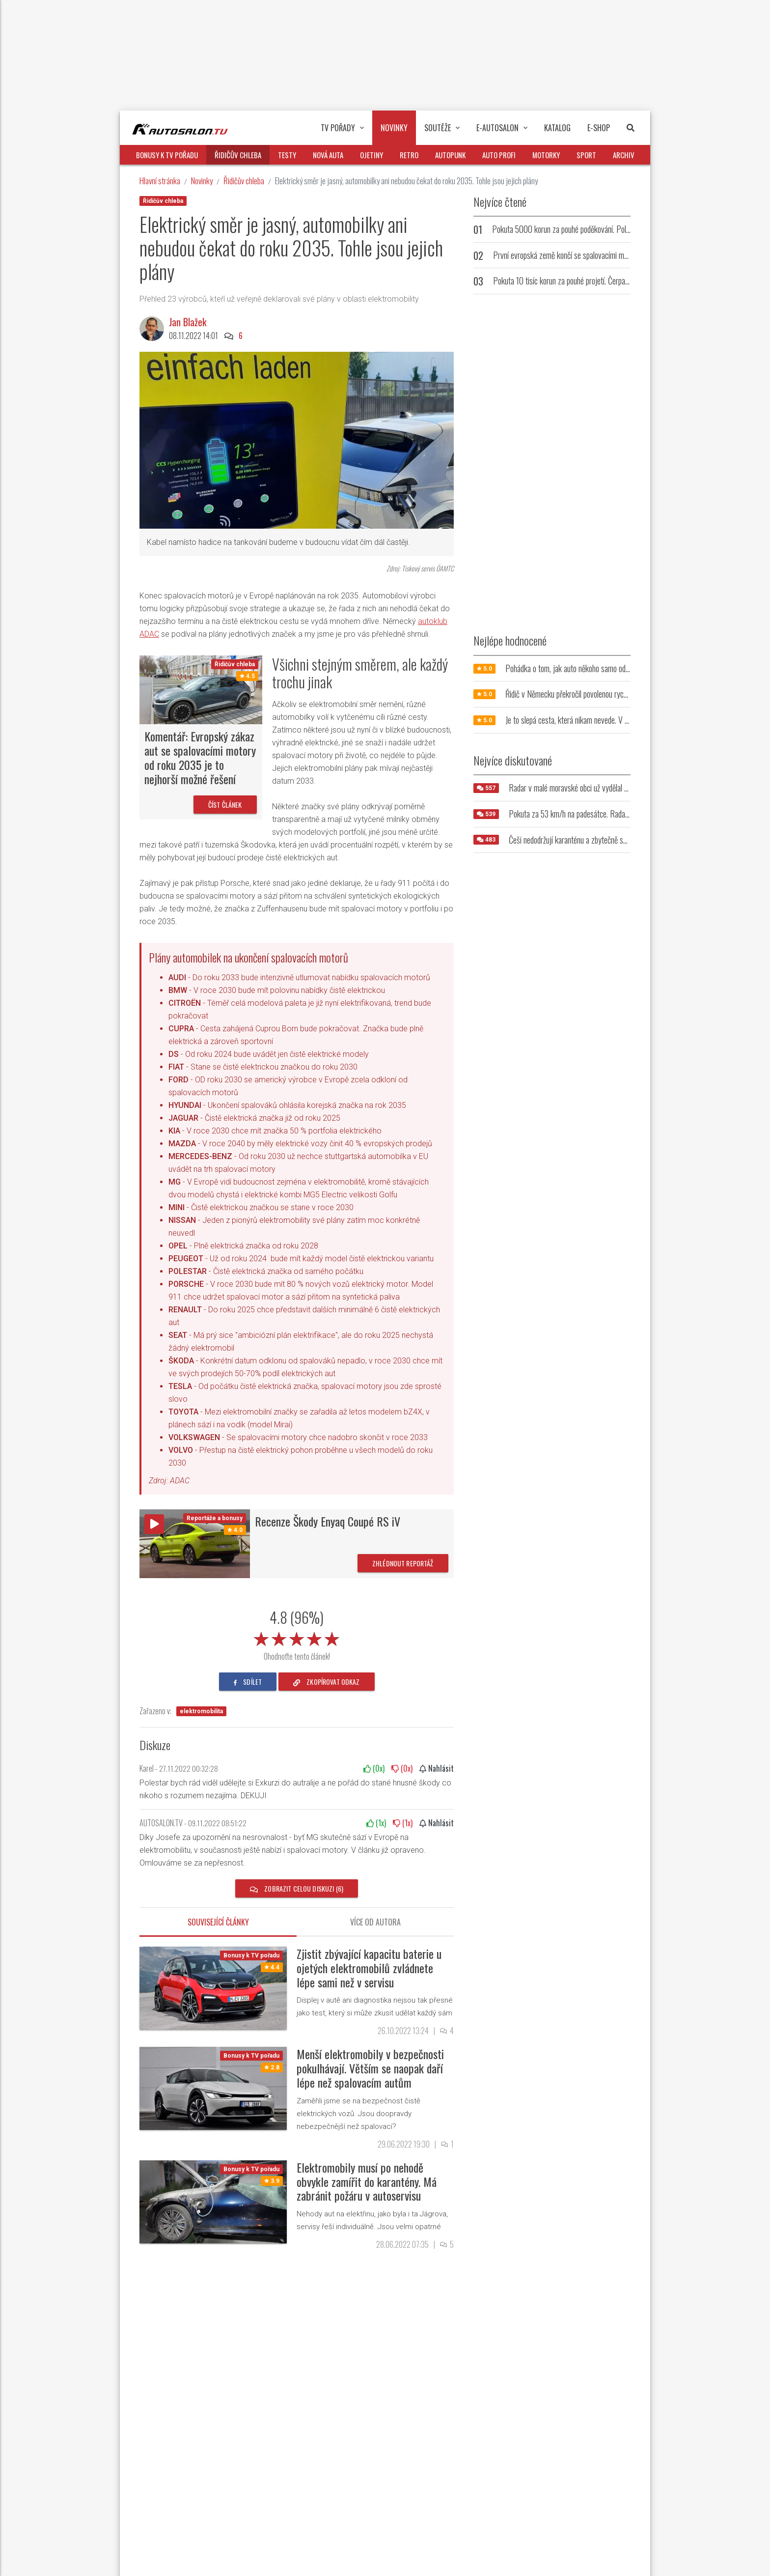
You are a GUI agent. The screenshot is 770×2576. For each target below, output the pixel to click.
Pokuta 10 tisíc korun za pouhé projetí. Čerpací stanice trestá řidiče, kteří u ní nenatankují (624, 280)
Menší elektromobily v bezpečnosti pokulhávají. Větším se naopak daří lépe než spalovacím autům (370, 2068)
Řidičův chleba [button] (238, 154)
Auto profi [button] (499, 154)
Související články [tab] (218, 1922)
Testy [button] (287, 154)
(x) (374, 1768)
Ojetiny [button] (371, 154)
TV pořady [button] (342, 128)
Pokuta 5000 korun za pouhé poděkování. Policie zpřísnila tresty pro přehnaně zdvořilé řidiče (628, 229)
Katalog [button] (557, 128)
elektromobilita (201, 1711)
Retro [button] (409, 154)
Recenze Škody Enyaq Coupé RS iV (327, 1521)
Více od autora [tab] (375, 1922)
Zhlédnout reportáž (403, 1563)
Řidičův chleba (243, 180)
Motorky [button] (546, 154)
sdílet (248, 1681)
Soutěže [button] (442, 128)
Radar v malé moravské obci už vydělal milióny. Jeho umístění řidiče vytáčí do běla (628, 787)
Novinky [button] (394, 128)
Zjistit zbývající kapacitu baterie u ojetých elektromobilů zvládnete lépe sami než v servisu (369, 1968)
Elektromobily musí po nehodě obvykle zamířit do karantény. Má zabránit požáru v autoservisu (367, 2181)
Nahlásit (436, 1768)
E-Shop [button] (598, 128)
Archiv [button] (623, 154)
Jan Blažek (187, 321)
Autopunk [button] (450, 154)
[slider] (296, 1637)
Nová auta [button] (328, 154)
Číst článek (225, 804)
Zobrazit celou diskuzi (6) (296, 1888)
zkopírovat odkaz (326, 1681)
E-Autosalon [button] (501, 128)
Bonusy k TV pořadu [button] (167, 154)
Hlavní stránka (159, 180)
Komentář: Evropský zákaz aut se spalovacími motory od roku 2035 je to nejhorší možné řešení (200, 757)
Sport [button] (586, 154)
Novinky (202, 180)
